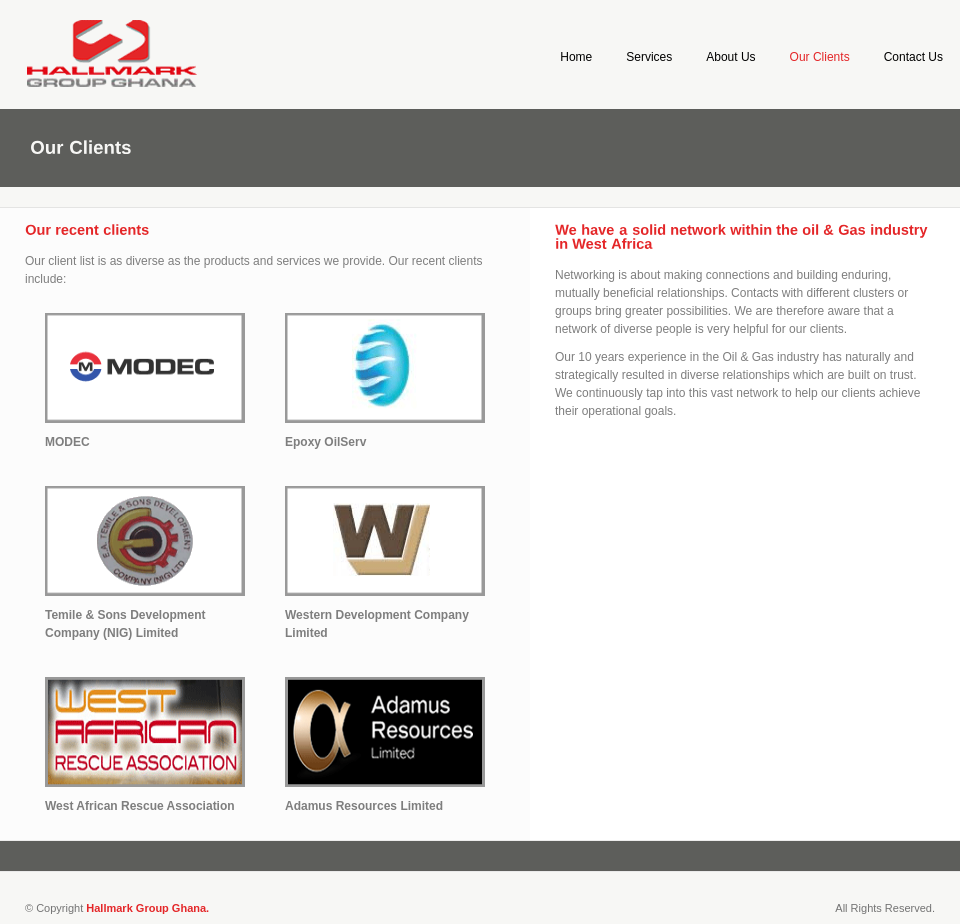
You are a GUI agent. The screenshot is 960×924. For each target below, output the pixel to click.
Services (649, 57)
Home (576, 57)
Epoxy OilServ (325, 442)
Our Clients (820, 57)
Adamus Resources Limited (364, 806)
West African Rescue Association (140, 806)
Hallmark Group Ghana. (147, 908)
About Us (730, 57)
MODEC (67, 442)
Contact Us (913, 57)
